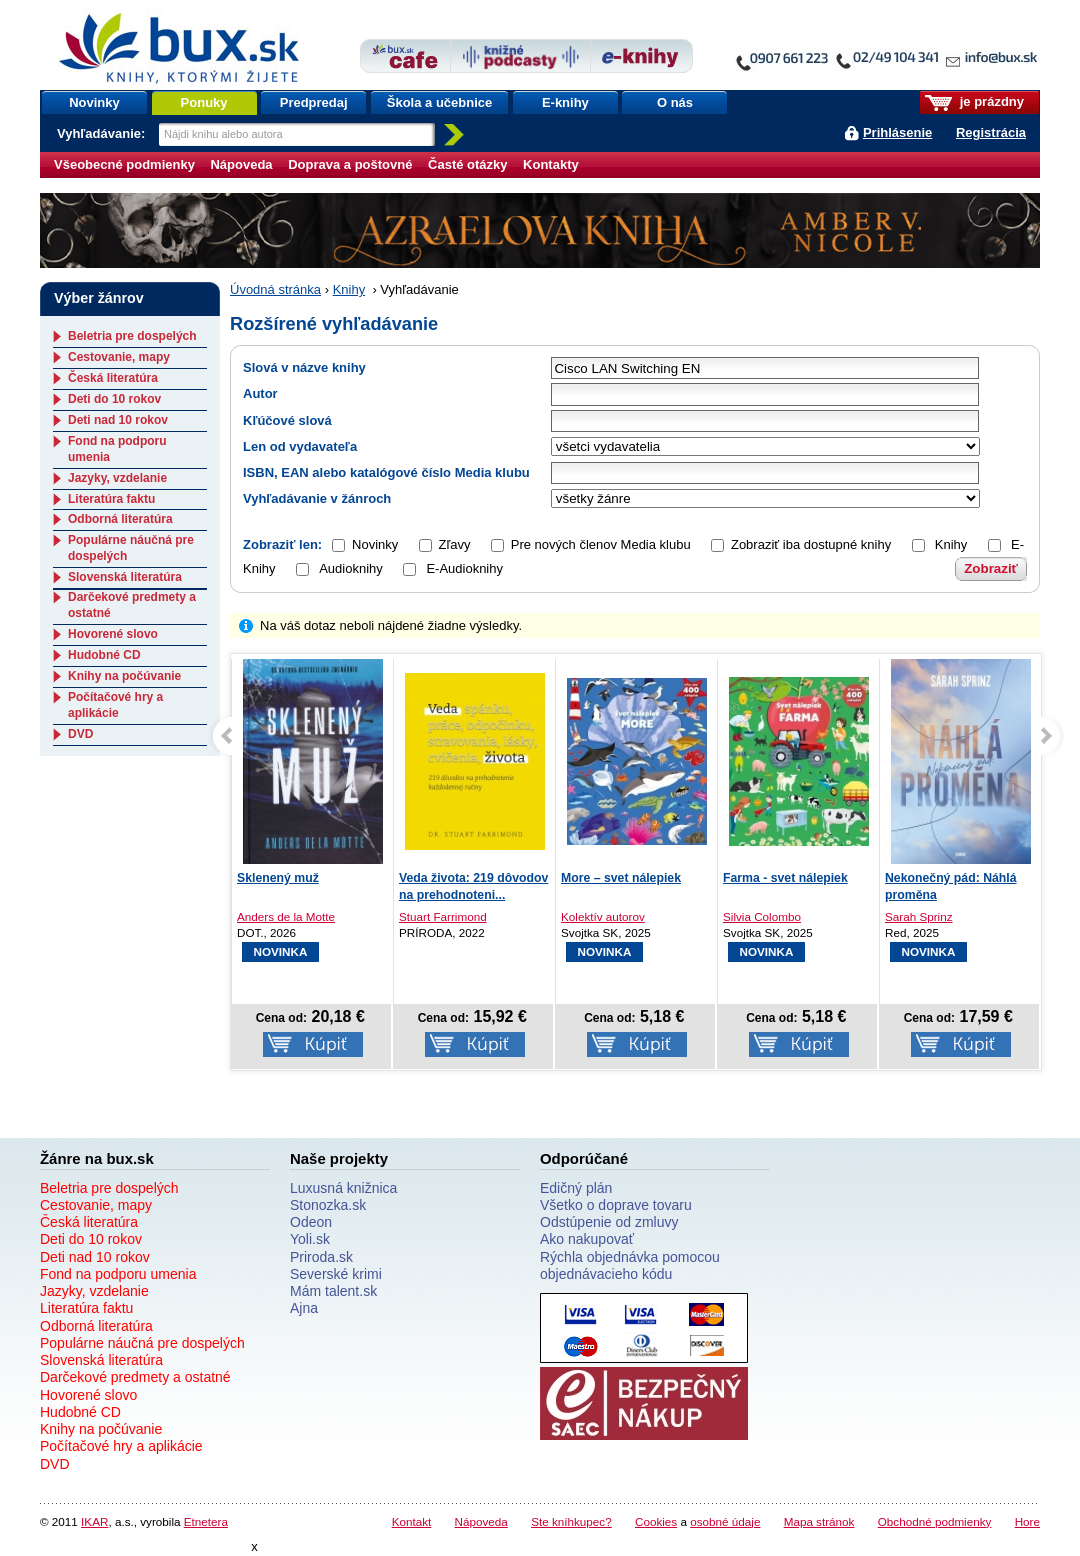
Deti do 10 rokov (114, 399)
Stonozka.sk (328, 1205)
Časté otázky (467, 164)
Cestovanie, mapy (119, 357)
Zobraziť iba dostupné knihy (811, 544)
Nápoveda (241, 164)
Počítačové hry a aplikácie (115, 705)
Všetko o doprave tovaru (616, 1205)
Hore (1027, 1521)
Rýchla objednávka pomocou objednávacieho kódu (630, 1265)
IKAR (94, 1521)
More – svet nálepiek (621, 878)
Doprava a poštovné (350, 164)
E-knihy (565, 102)
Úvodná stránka (275, 289)
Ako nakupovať (587, 1239)
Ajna (304, 1308)
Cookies (656, 1521)
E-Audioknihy (453, 568)
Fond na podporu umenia (118, 1274)
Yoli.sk (310, 1239)
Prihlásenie (897, 132)
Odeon (311, 1222)
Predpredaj (314, 102)
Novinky (94, 102)
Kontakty (551, 164)
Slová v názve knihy (304, 367)
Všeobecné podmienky (124, 164)
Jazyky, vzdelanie (117, 478)
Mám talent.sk (333, 1291)
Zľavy (455, 544)
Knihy (349, 289)
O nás (675, 102)
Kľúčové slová (287, 420)
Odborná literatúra (120, 519)
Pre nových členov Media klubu (601, 544)
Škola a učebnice (440, 102)
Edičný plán (576, 1188)
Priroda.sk (321, 1257)
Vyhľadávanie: (103, 133)
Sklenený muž (278, 878)
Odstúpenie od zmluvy (609, 1222)
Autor (260, 393)
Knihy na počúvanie (124, 676)
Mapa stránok (819, 1521)
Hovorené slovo (113, 634)
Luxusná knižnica (343, 1188)
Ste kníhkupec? (571, 1521)
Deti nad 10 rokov (118, 420)
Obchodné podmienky (935, 1521)
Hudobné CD (104, 655)
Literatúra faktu (111, 499)
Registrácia (991, 132)
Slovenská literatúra (125, 577)
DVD (80, 734)
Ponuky (204, 102)
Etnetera (206, 1521)
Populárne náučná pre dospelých (142, 1343)
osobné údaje (725, 1521)
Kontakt (412, 1521)
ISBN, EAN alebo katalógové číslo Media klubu (386, 472)
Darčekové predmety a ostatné (135, 1377)
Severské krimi (336, 1274)
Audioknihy (339, 568)
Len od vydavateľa (300, 446)
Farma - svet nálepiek (785, 878)
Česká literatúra (113, 378)
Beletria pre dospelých (132, 336)
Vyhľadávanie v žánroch (317, 498)
